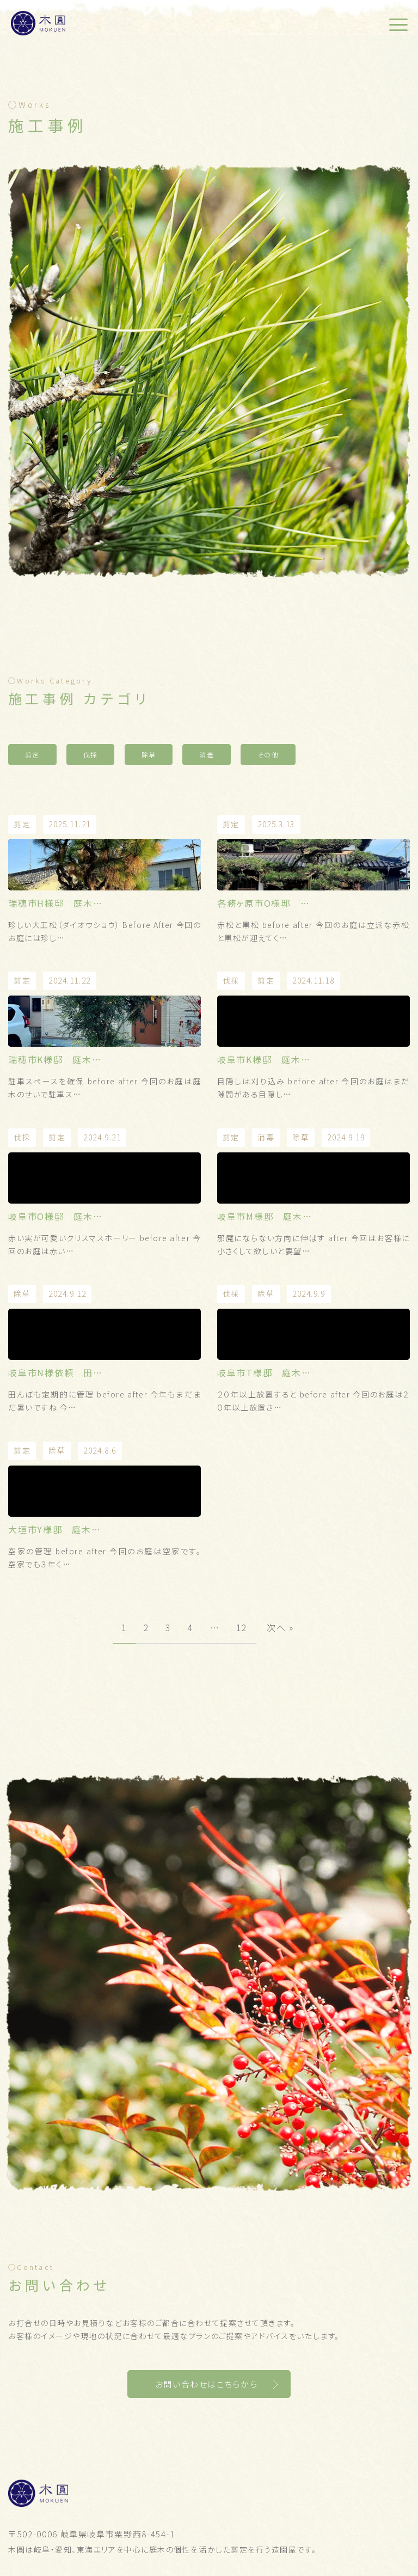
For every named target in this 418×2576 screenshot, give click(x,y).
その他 (268, 754)
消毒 (206, 754)
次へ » (280, 1627)
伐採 (90, 754)
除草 (149, 754)
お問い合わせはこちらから (206, 2384)
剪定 (32, 754)
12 (242, 1627)
